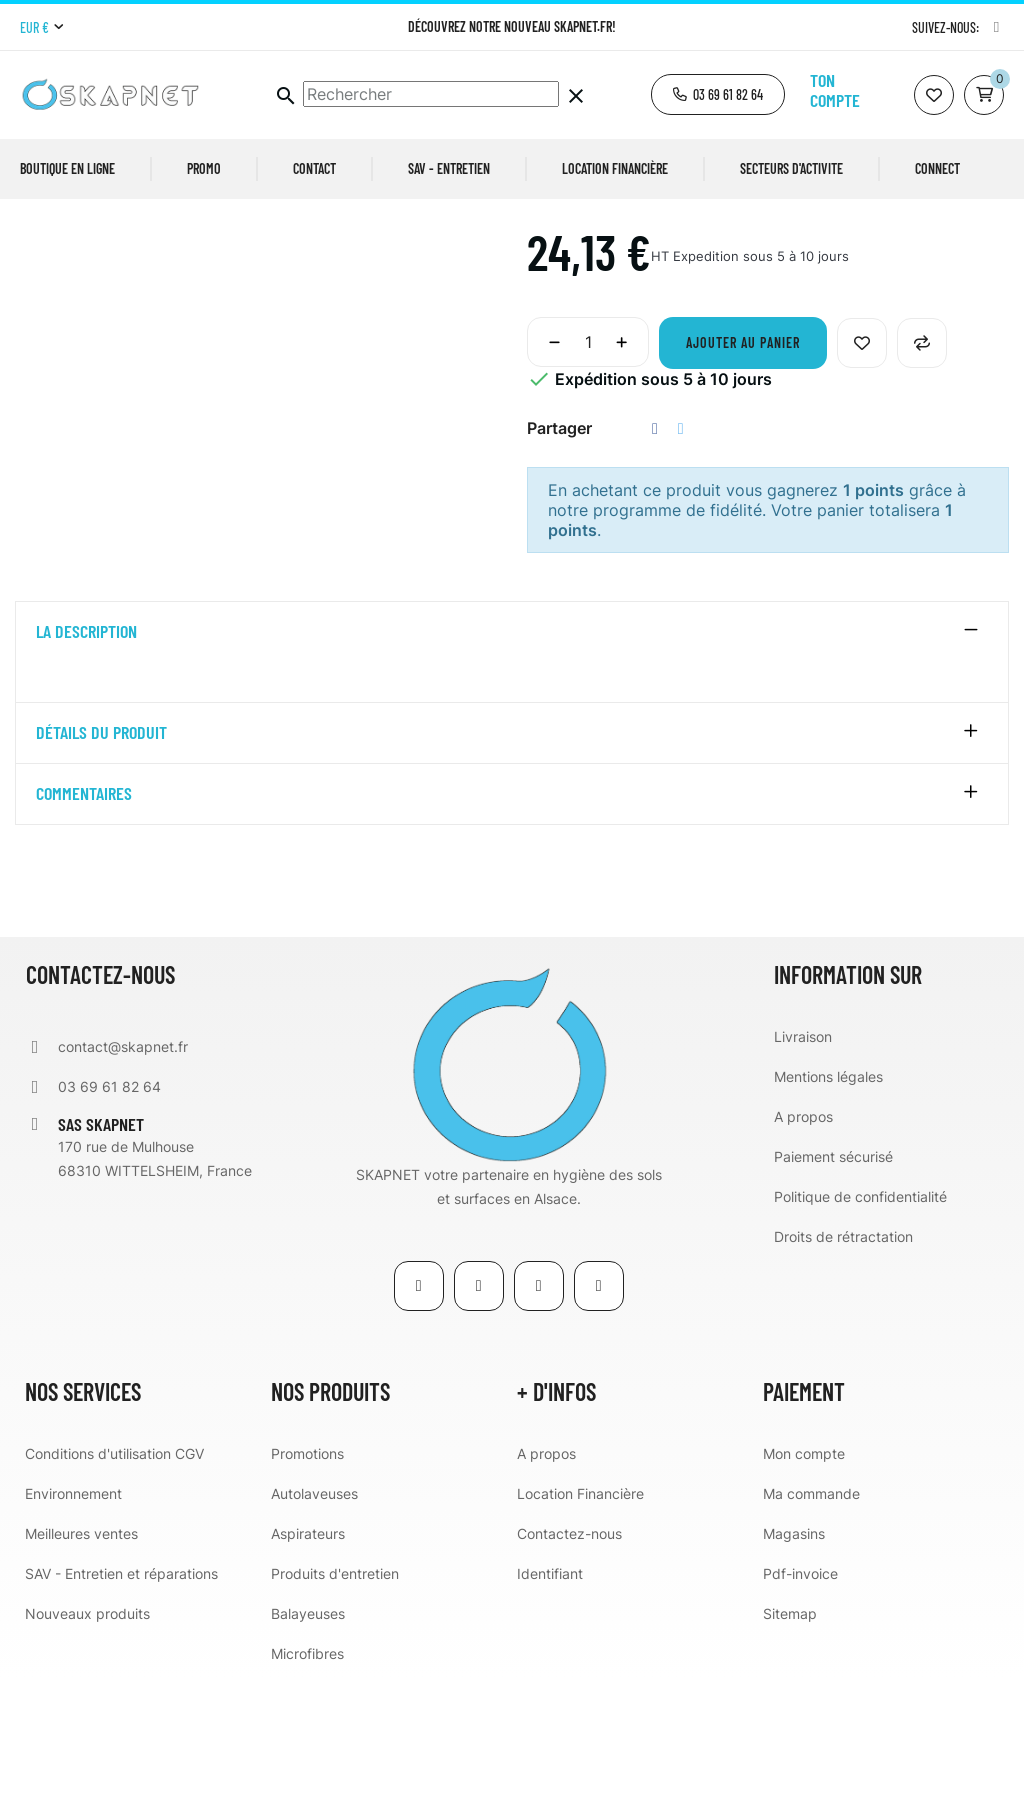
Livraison (803, 1164)
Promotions (307, 1581)
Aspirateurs (308, 1661)
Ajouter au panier (743, 471)
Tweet (681, 557)
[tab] (512, 761)
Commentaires (84, 922)
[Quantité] (588, 471)
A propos (803, 1244)
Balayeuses (308, 1741)
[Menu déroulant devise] (41, 28)
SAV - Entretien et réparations (121, 1701)
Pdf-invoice (800, 1701)
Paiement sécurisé (833, 1284)
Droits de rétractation (843, 1364)
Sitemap (790, 1741)
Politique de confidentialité (860, 1324)
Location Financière (580, 1621)
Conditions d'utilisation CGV (114, 1581)
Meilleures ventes (81, 1661)
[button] (718, 94)
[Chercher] (431, 94)
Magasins (794, 1661)
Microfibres (307, 1781)
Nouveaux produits (87, 1741)
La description (86, 761)
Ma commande (811, 1621)
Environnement (73, 1621)
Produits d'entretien (335, 1701)
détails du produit (101, 861)
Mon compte (804, 1581)
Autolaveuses (314, 1621)
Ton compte (835, 90)
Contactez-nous (569, 1661)
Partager (655, 557)
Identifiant (550, 1701)
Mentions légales (828, 1204)
